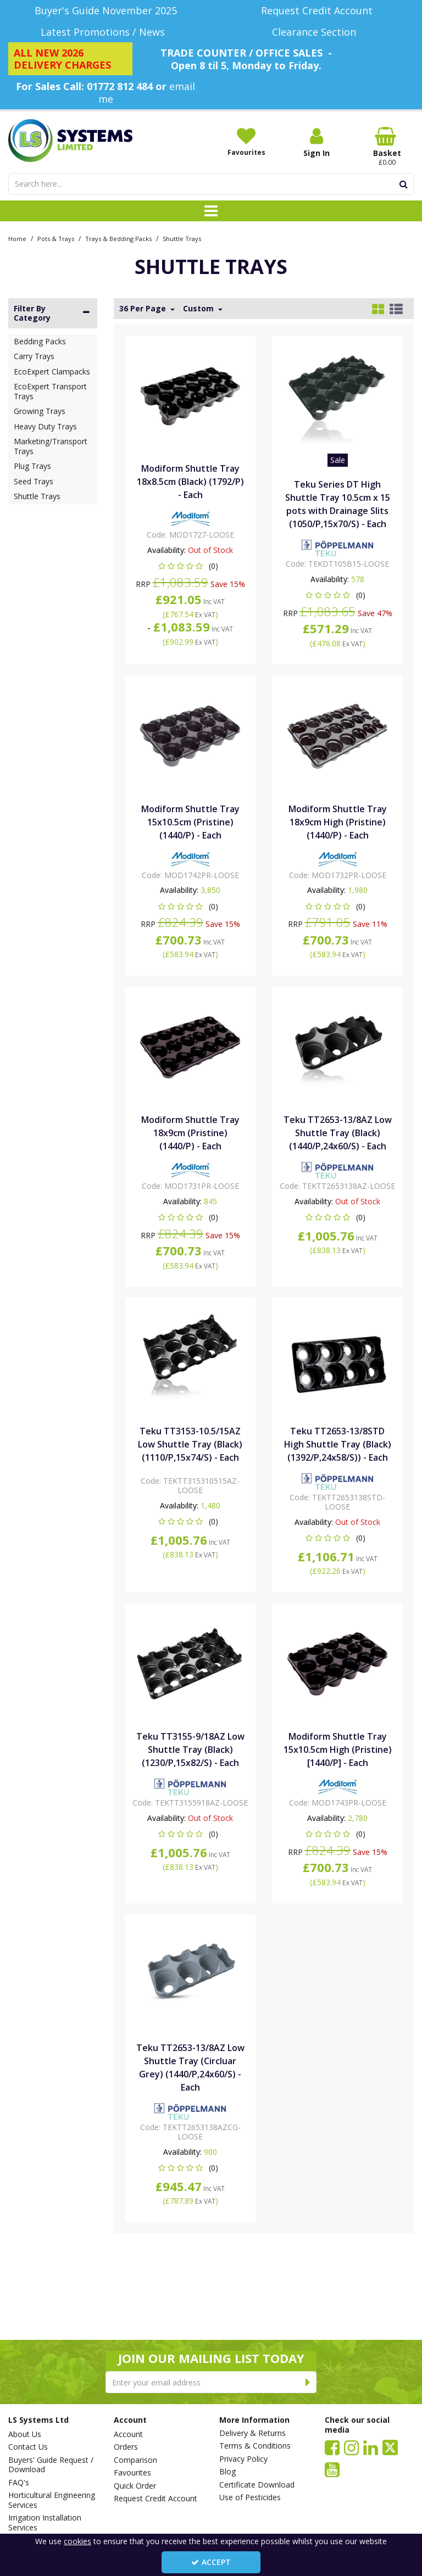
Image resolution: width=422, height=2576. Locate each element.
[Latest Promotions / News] (105, 32)
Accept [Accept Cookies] (211, 2562)
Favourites (132, 2473)
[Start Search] (403, 184)
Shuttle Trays (37, 496)
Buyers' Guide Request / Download (50, 2464)
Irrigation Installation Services (44, 2522)
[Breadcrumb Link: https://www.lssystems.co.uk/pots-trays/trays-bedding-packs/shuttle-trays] (182, 238)
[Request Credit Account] (316, 10)
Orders (126, 2447)
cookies (77, 2541)
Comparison (135, 2460)
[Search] (200, 184)
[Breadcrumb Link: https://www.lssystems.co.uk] (17, 238)
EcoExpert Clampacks (52, 371)
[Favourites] (246, 142)
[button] (190, 566)
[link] (332, 2447)
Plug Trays (32, 466)
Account (128, 2434)
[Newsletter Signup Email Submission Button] (307, 2382)
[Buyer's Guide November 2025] (105, 10)
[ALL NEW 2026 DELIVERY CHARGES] (70, 58)
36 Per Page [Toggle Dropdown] (143, 309)
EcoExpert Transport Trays (50, 391)
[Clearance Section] (316, 32)
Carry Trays (34, 356)
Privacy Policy (243, 2459)
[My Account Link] (316, 142)
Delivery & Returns (252, 2433)
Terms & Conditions (255, 2446)
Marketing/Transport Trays (50, 446)
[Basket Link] (387, 146)
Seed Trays (33, 481)
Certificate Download (257, 2485)
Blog (227, 2472)
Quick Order (135, 2486)
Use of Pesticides (250, 2497)
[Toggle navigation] (211, 210)
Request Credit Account (155, 2499)
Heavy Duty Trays (45, 426)
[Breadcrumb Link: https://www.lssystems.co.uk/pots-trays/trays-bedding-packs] (118, 238)
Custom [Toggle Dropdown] (199, 309)
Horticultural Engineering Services (51, 2500)
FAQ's (18, 2483)
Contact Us (28, 2447)
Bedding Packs (40, 341)
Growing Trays (39, 411)
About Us (24, 2434)
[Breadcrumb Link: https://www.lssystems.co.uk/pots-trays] (55, 238)
